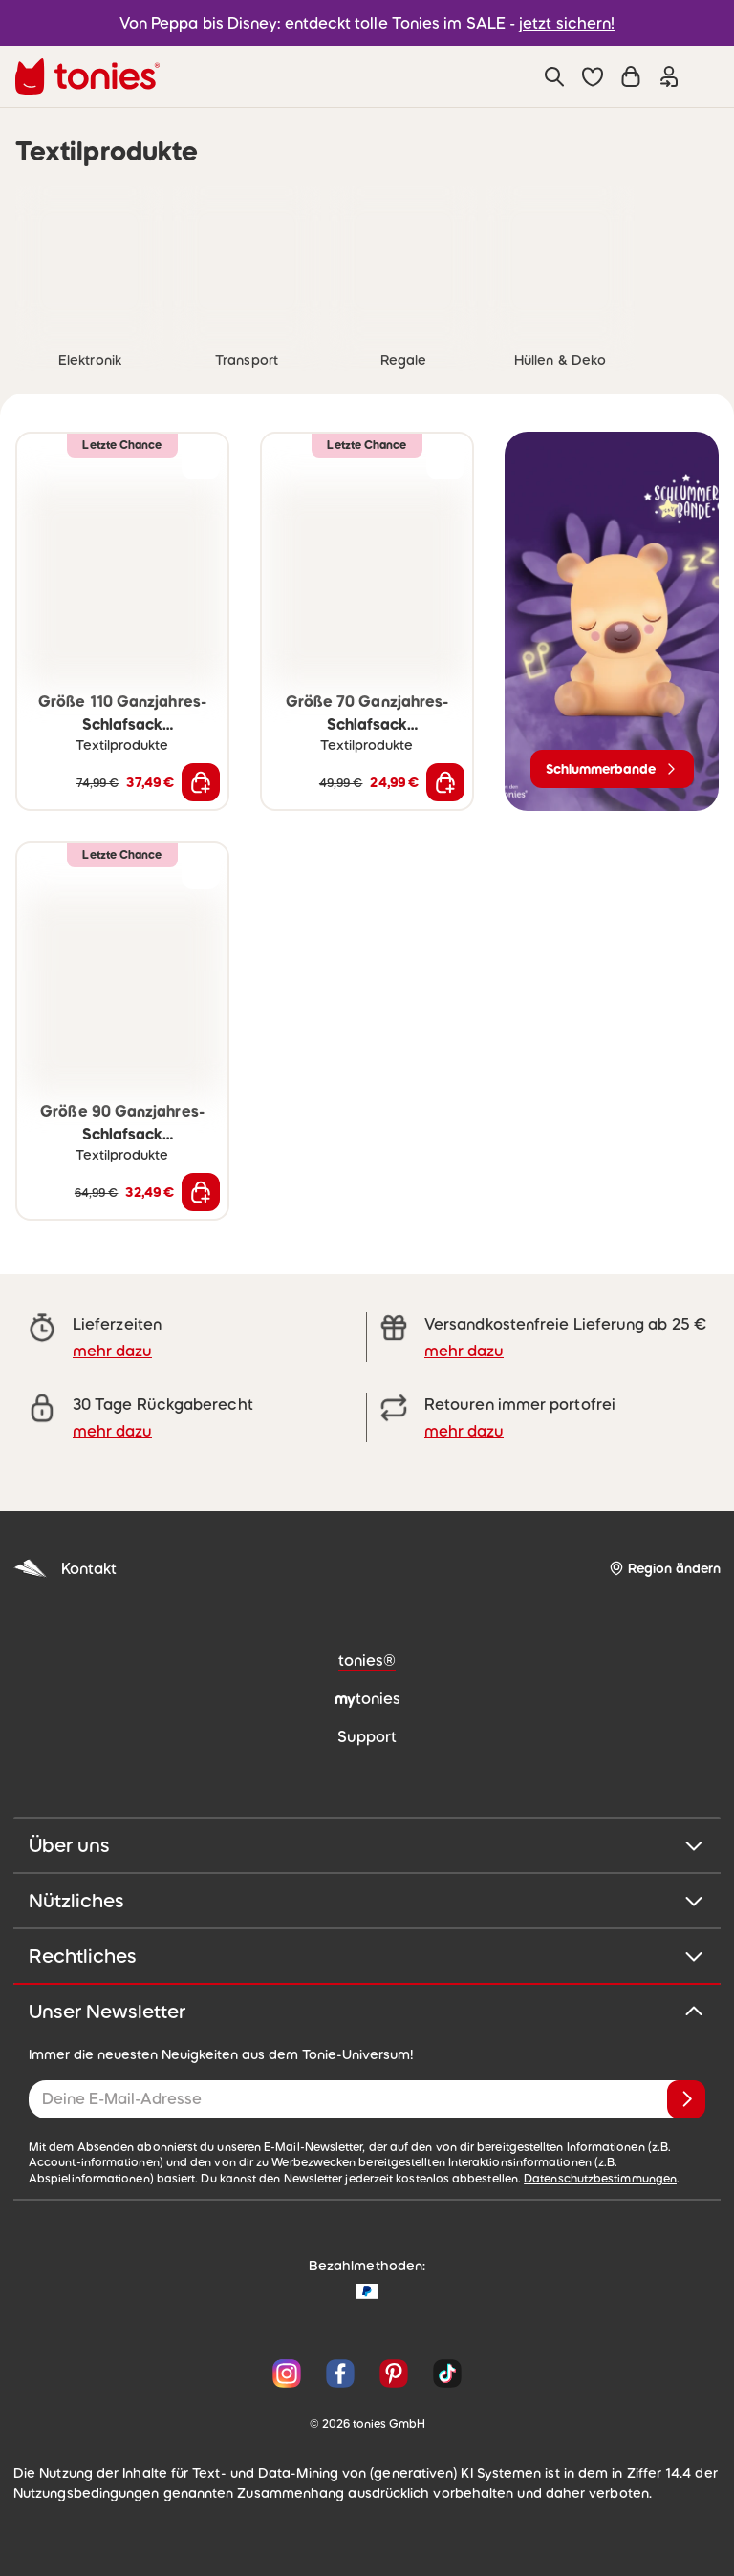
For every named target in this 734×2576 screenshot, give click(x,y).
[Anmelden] (686, 2099)
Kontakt (65, 1569)
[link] (89, 260)
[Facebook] (340, 2373)
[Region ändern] (665, 1569)
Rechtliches (367, 1956)
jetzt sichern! (567, 23)
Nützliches (367, 1900)
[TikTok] (443, 2373)
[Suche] (554, 76)
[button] (592, 76)
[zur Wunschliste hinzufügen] (201, 460)
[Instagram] (287, 2373)
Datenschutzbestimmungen (600, 2178)
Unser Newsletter (367, 2011)
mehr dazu (112, 1350)
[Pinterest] (394, 2373)
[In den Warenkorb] (201, 782)
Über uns (367, 1845)
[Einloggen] (669, 76)
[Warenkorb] (630, 76)
